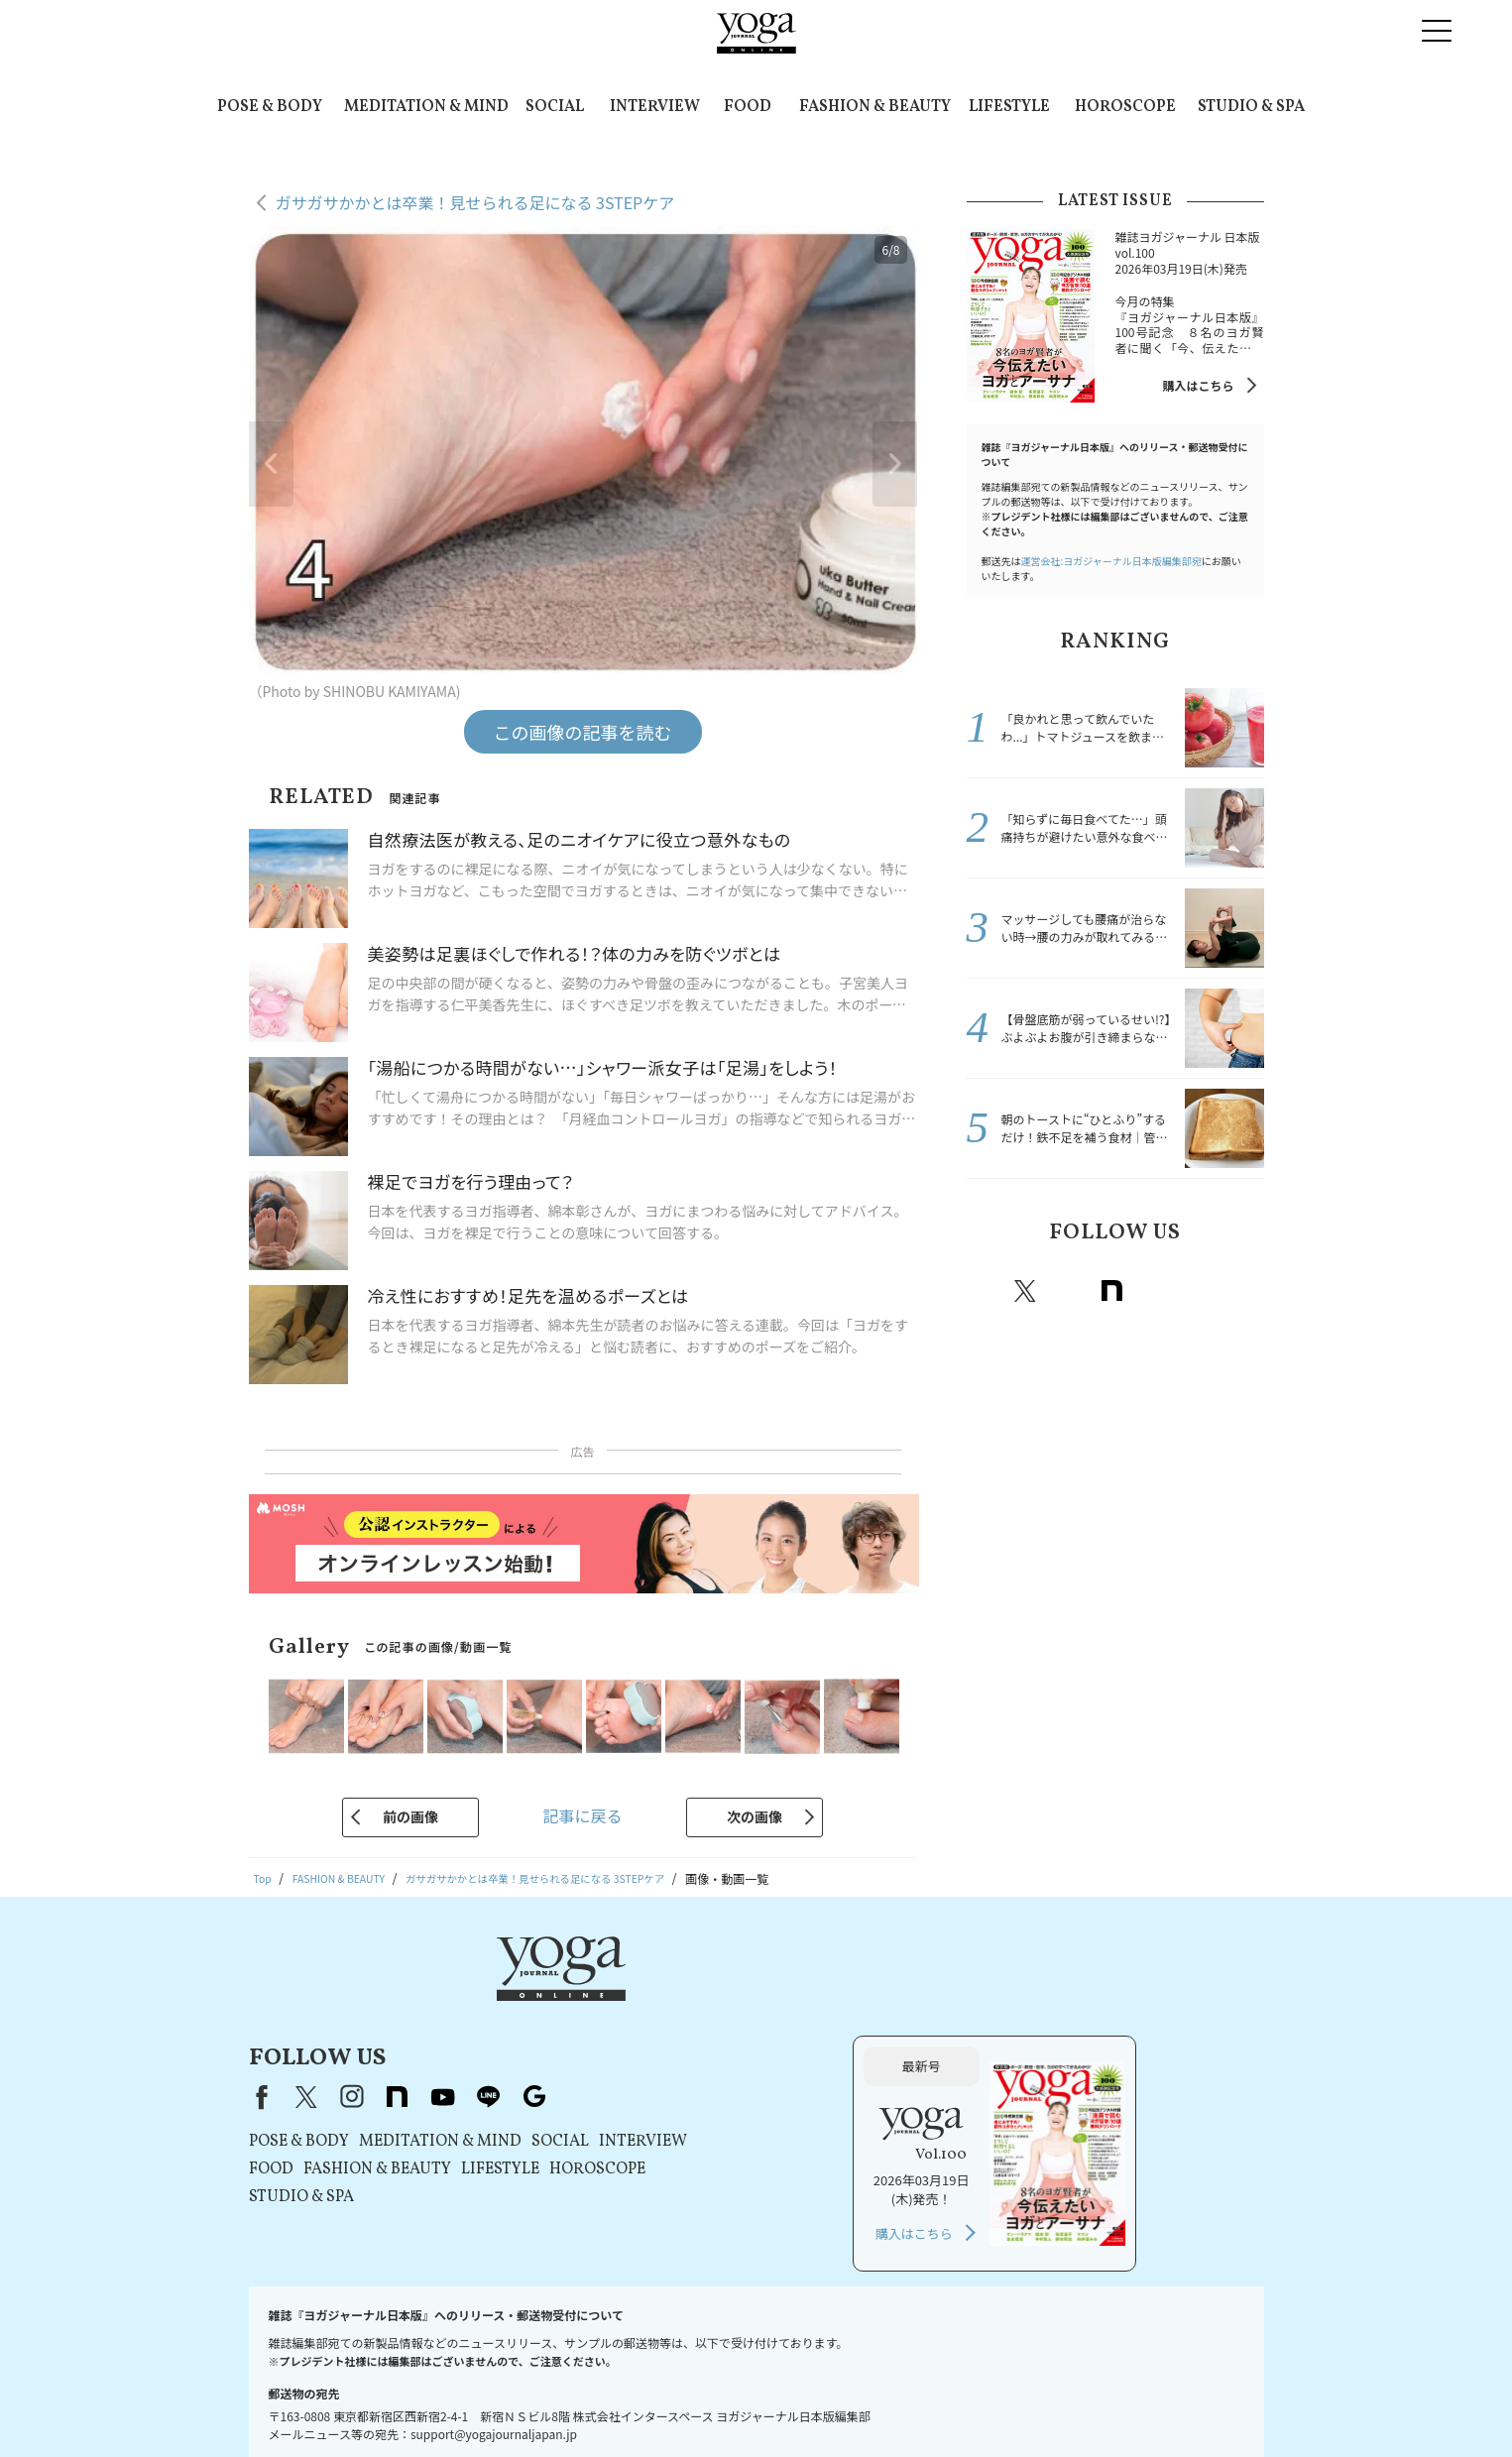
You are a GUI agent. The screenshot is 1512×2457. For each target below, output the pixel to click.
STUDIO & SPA (1251, 107)
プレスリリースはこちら (416, 2404)
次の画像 (754, 1816)
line (1200, 1291)
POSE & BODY (269, 107)
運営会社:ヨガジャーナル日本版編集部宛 (1111, 560)
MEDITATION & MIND (426, 107)
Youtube (1156, 1291)
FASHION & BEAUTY (875, 107)
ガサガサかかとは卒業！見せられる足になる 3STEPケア (475, 202)
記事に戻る (582, 1815)
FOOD (747, 107)
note (1112, 1291)
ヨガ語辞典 (1209, 2404)
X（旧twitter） (1025, 1291)
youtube (697, 1997)
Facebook (984, 1291)
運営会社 (845, 2404)
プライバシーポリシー (621, 2404)
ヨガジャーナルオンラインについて (980, 2404)
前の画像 (410, 1816)
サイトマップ (1127, 2404)
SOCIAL (554, 107)
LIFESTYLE (1009, 107)
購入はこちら (1197, 385)
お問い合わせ (298, 2404)
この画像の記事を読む (583, 732)
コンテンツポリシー (751, 2404)
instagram (1069, 1291)
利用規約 (521, 2404)
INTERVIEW (655, 107)
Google (1243, 1291)
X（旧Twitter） (560, 1997)
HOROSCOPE (1125, 107)
